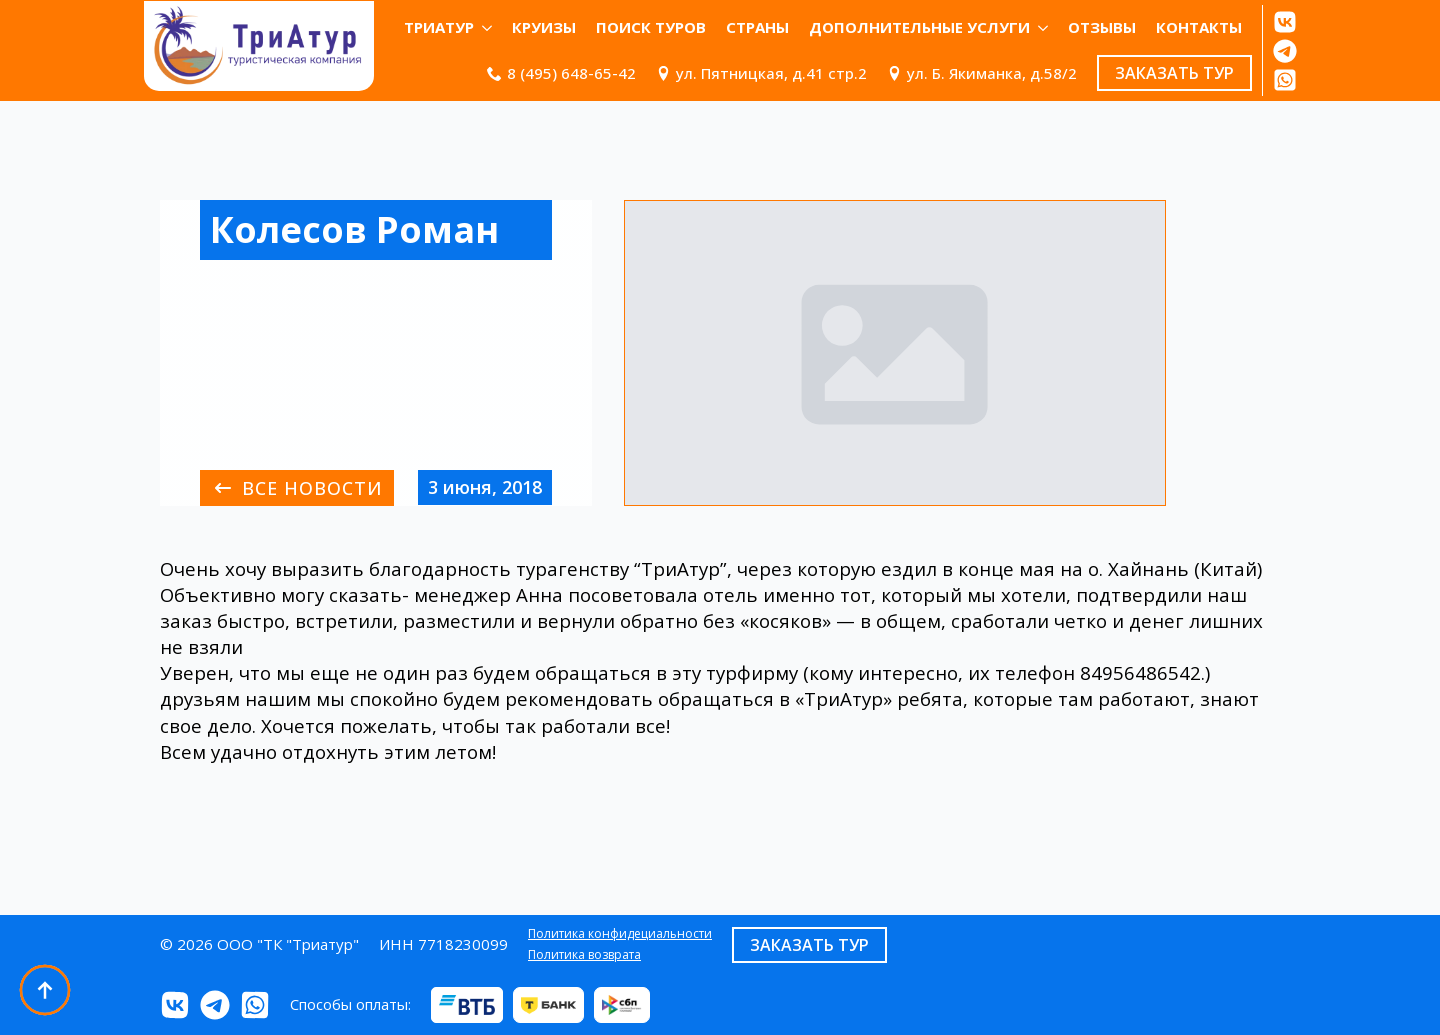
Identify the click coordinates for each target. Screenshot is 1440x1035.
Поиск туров (651, 27)
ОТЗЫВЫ (1102, 27)
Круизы (544, 27)
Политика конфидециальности (620, 934)
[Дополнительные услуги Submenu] (1044, 27)
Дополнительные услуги (919, 27)
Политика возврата (584, 955)
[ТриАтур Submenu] (488, 27)
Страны (757, 27)
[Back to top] (45, 990)
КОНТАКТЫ (1199, 27)
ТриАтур (439, 27)
